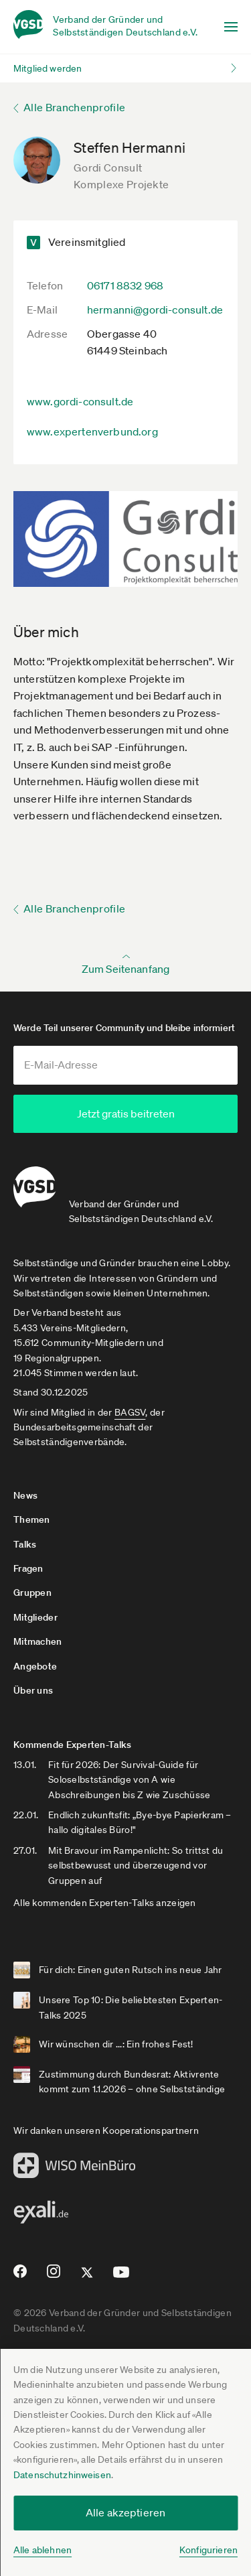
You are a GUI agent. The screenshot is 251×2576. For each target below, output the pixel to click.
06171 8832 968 (125, 285)
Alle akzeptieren (126, 2512)
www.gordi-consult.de (80, 401)
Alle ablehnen (42, 2550)
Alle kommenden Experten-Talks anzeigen (104, 1901)
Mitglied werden (47, 68)
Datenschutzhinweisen (62, 2475)
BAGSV (129, 1410)
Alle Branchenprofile (74, 107)
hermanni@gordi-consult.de (155, 309)
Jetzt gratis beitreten (126, 1113)
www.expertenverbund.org (92, 431)
